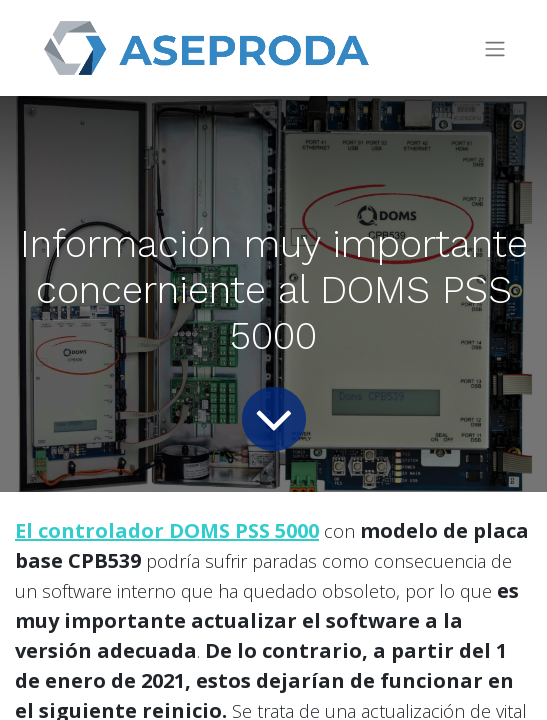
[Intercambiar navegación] (495, 48)
